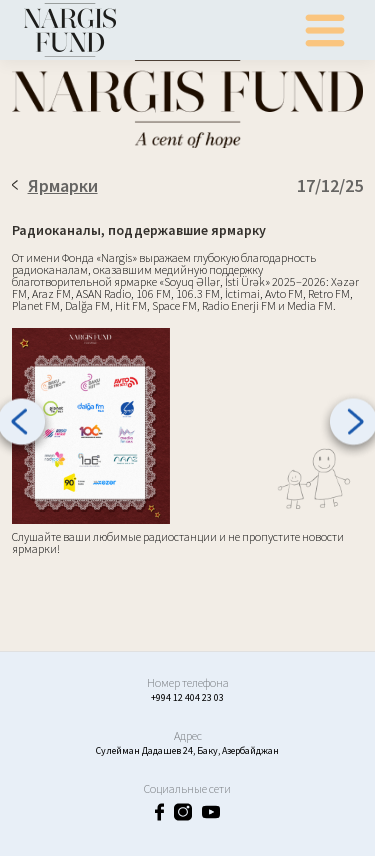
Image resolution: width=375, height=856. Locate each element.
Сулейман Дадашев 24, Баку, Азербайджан (187, 750)
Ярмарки (55, 185)
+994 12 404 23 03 (187, 697)
